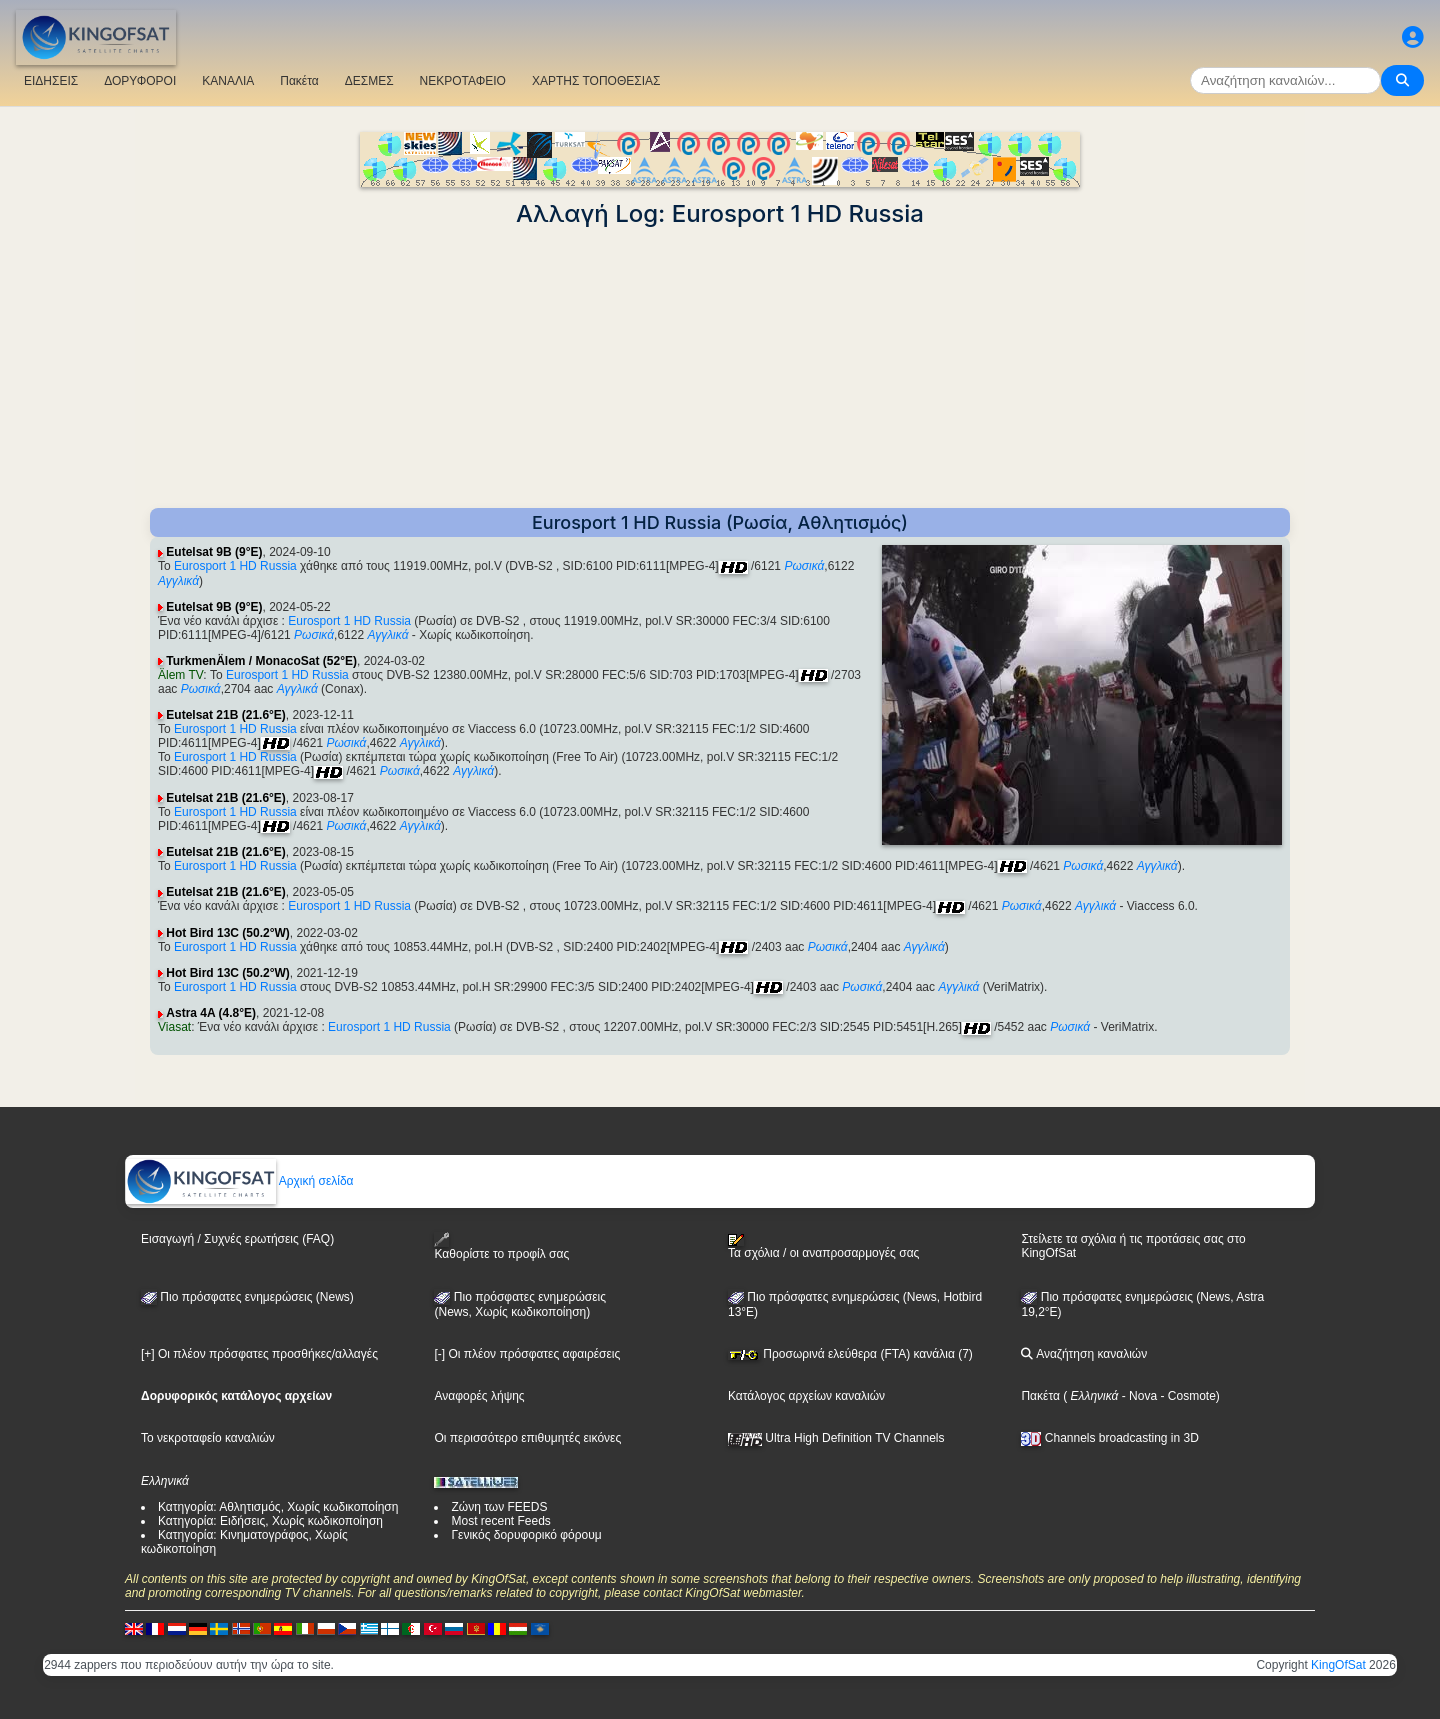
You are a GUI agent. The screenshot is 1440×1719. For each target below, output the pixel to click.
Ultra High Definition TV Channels (836, 1438)
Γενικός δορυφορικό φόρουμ (526, 1535)
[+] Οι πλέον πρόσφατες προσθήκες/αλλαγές (259, 1354)
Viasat (174, 1027)
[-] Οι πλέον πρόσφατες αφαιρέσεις (527, 1354)
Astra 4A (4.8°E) (211, 1013)
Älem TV (180, 675)
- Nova (1137, 1396)
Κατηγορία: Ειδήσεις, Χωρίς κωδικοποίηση (270, 1521)
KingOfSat (1338, 1665)
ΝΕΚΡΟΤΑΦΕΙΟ (463, 81)
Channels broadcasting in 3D (1109, 1438)
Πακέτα (299, 81)
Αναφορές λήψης (479, 1396)
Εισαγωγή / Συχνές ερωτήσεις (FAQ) (237, 1239)
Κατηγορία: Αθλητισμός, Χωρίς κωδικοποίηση (278, 1507)
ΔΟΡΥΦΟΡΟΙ (140, 81)
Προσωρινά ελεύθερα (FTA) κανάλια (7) (850, 1354)
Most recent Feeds (500, 1521)
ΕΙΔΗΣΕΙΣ (51, 81)
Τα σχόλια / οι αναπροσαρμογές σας (823, 1247)
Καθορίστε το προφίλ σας (501, 1246)
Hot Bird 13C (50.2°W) (227, 933)
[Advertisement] (720, 368)
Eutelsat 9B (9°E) (214, 552)
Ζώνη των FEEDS (499, 1507)
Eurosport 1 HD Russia (235, 566)
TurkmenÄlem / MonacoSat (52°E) (261, 661)
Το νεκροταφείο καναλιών (208, 1438)
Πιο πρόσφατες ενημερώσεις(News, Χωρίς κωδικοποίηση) (519, 1305)
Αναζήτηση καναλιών (1084, 1354)
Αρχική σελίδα (240, 1181)
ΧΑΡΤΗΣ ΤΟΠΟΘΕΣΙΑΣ (596, 81)
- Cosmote (1186, 1396)
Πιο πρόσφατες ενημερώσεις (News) (247, 1297)
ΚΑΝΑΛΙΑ (228, 81)
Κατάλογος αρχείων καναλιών (806, 1396)
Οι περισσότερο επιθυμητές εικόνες (527, 1438)
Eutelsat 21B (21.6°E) (226, 715)
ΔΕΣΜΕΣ (369, 81)
